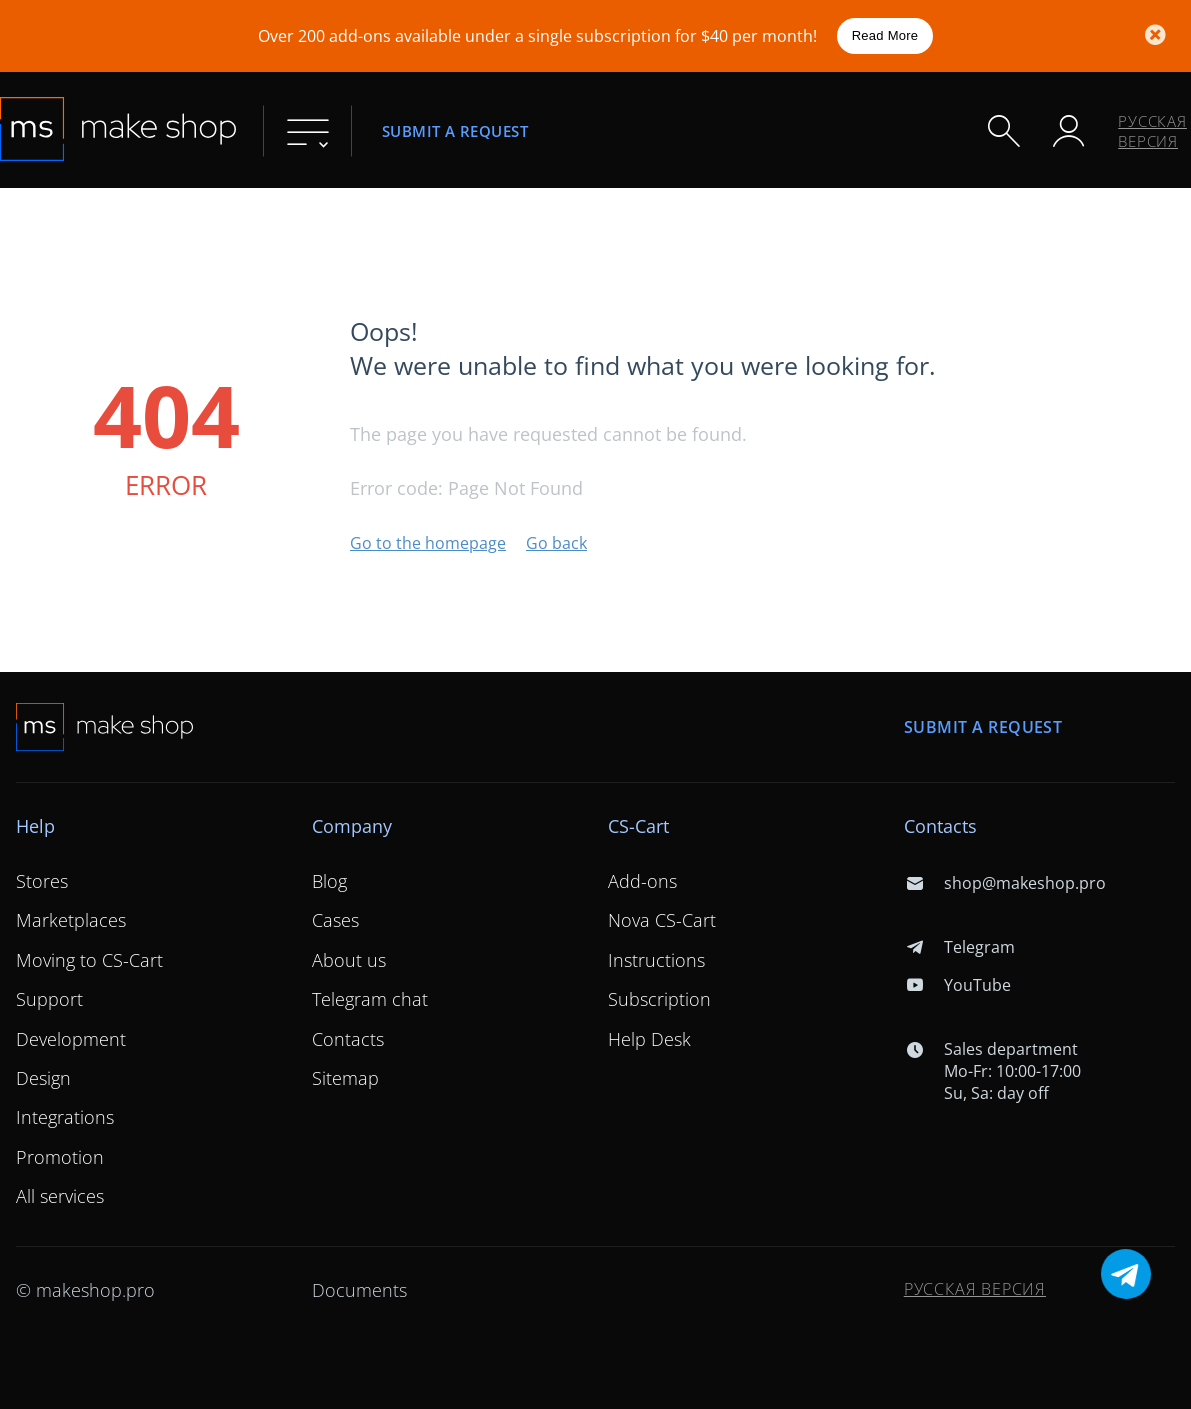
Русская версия (1152, 131)
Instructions (656, 960)
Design (43, 1078)
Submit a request (455, 130)
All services (60, 1196)
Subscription (659, 999)
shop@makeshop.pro (1005, 883)
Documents (359, 1290)
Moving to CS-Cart (89, 960)
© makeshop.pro (85, 1290)
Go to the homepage (428, 543)
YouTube (957, 985)
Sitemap (345, 1078)
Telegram (959, 947)
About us (349, 960)
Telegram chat (370, 999)
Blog (329, 881)
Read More (885, 35)
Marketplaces (71, 920)
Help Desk (649, 1039)
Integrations (65, 1117)
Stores (42, 881)
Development (71, 1039)
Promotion (60, 1157)
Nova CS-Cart (662, 920)
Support (49, 999)
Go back (556, 543)
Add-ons (642, 881)
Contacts (348, 1039)
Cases (335, 920)
